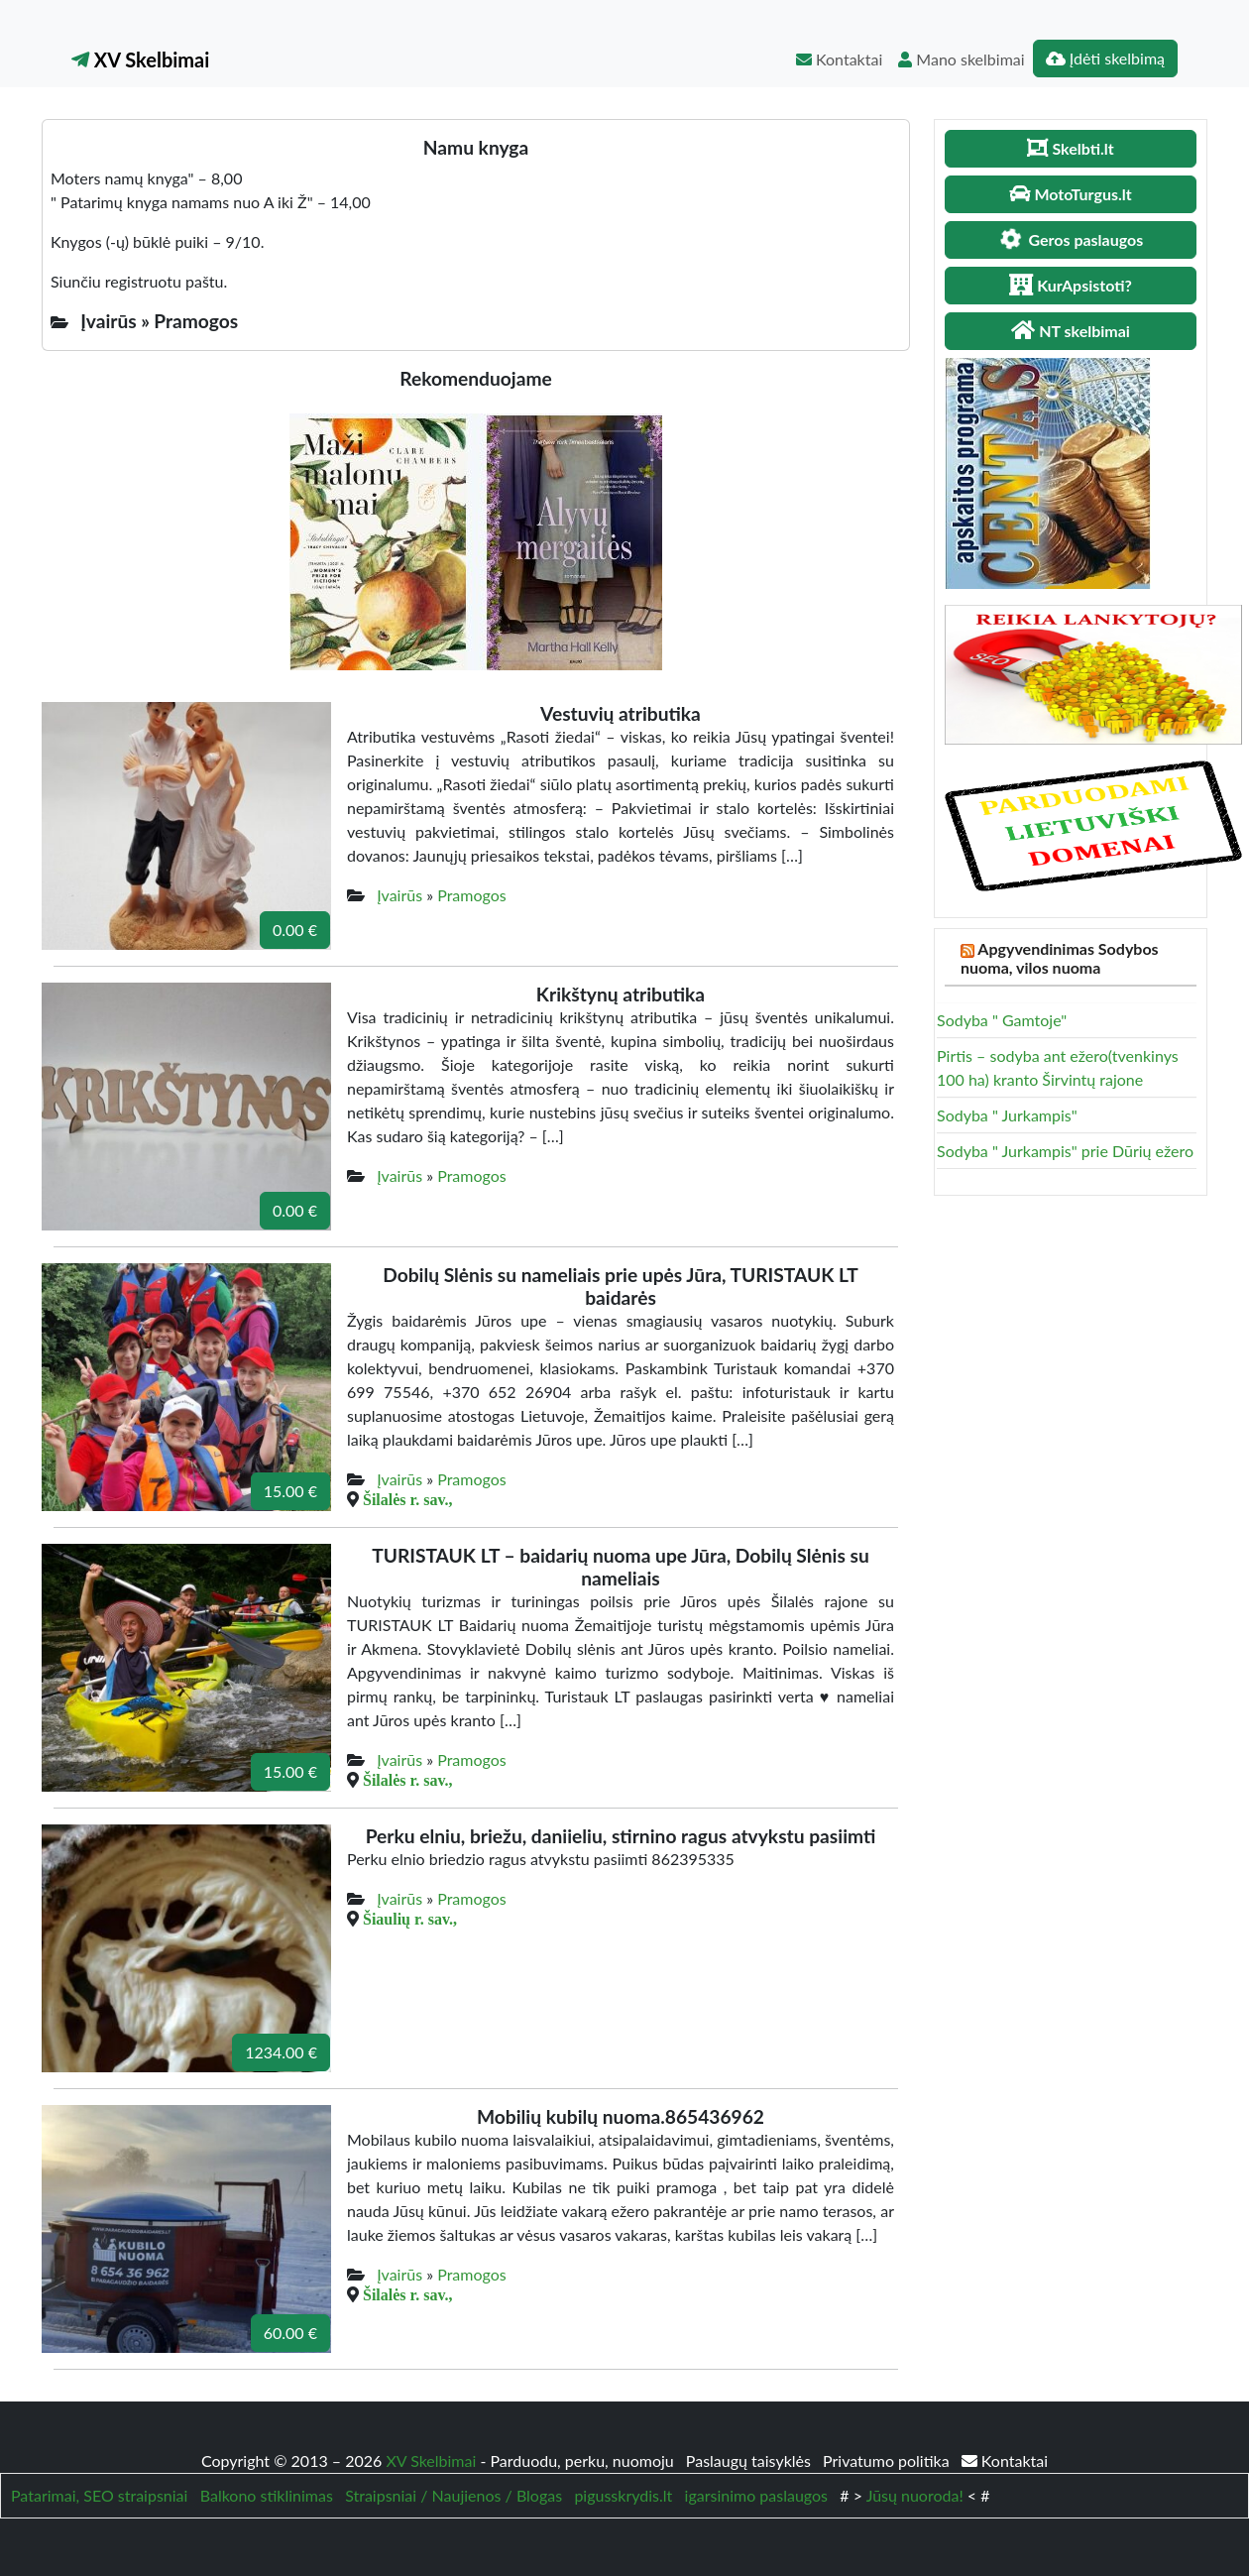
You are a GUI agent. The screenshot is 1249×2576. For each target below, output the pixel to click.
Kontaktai (839, 59)
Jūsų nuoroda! (915, 2495)
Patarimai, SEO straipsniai (99, 2495)
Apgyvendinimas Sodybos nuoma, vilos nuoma (1060, 958)
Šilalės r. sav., (408, 1499)
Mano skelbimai (961, 59)
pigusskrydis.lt (623, 2495)
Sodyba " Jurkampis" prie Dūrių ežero (1065, 1150)
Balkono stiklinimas (266, 2495)
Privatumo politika (888, 2460)
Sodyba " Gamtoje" (1002, 1019)
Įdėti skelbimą (1105, 58)
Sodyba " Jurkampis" (1007, 1115)
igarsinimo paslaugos (756, 2495)
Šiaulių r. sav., (410, 1919)
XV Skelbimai (140, 59)
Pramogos (472, 894)
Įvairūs (399, 894)
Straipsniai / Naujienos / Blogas (453, 2495)
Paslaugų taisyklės (750, 2460)
